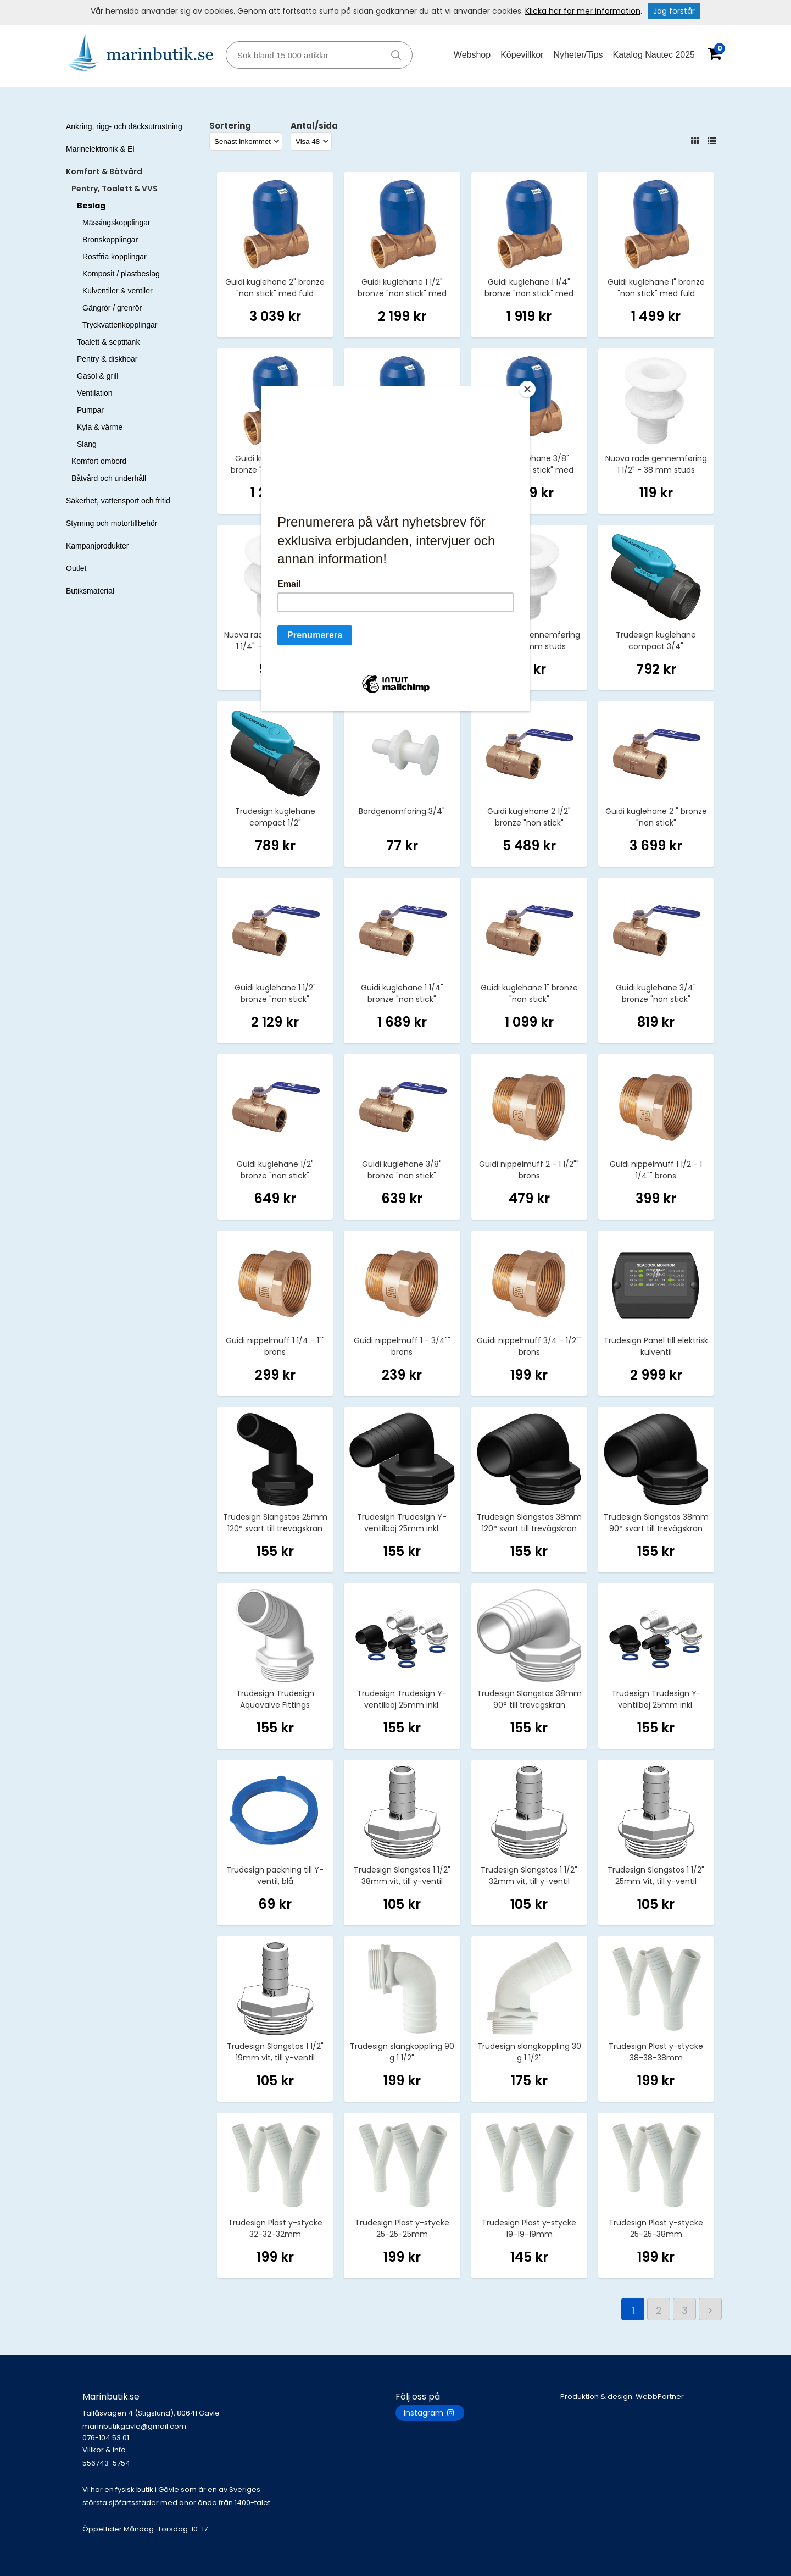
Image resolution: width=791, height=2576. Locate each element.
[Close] (527, 389)
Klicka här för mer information (582, 10)
